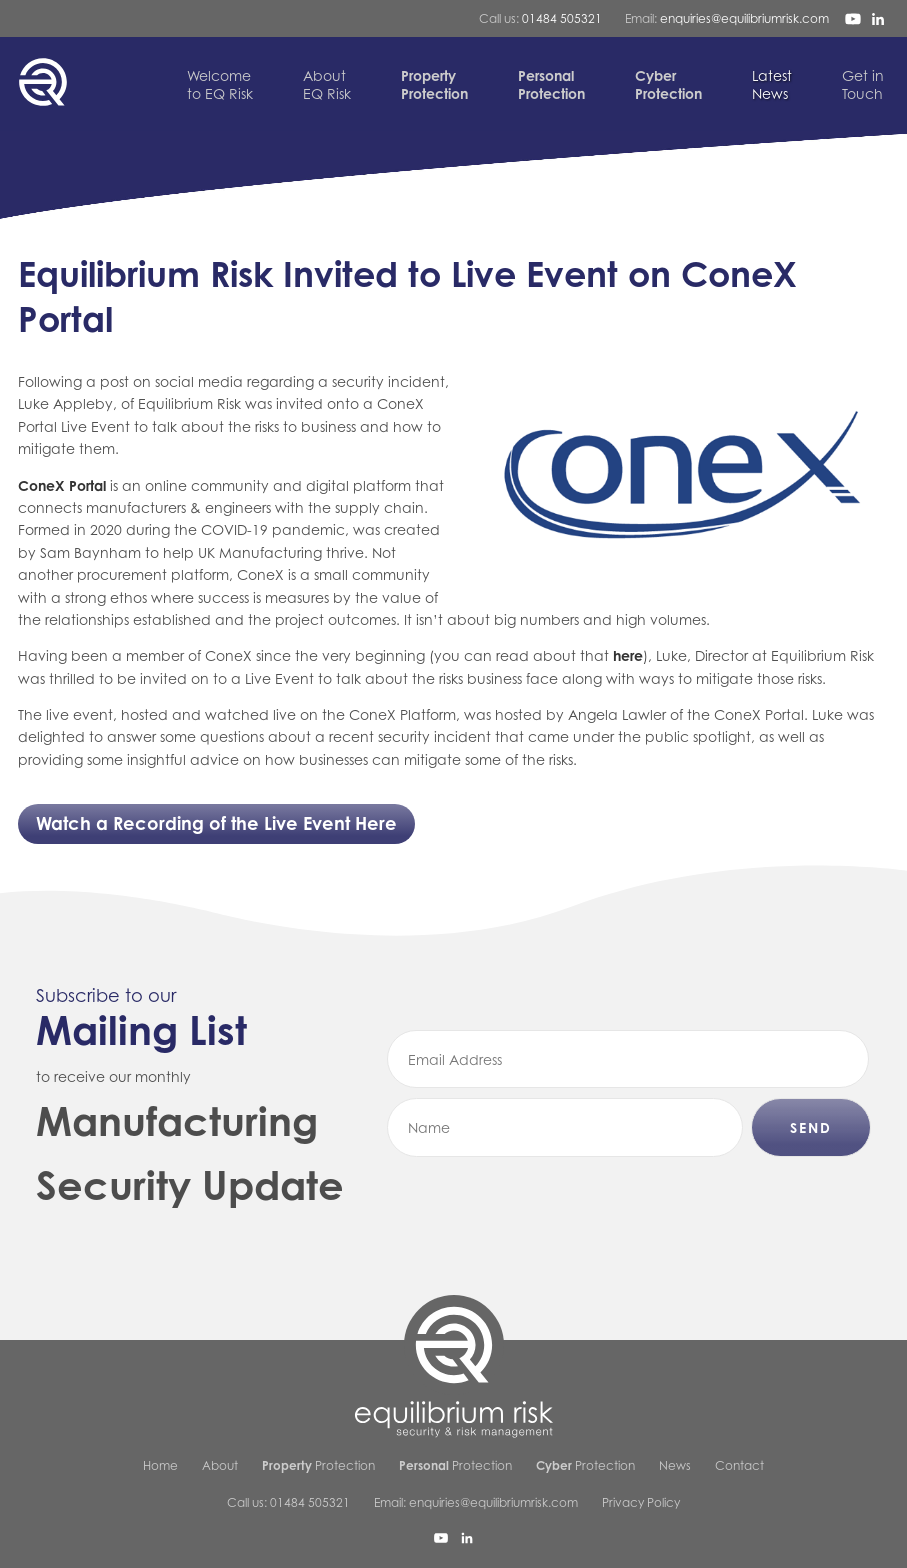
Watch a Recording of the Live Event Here (216, 823)
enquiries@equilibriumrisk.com (744, 18)
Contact (739, 1465)
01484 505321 (562, 18)
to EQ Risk (220, 84)
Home (160, 1465)
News (772, 84)
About (220, 1465)
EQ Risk (327, 84)
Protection (318, 1465)
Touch (863, 84)
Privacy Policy (641, 1502)
